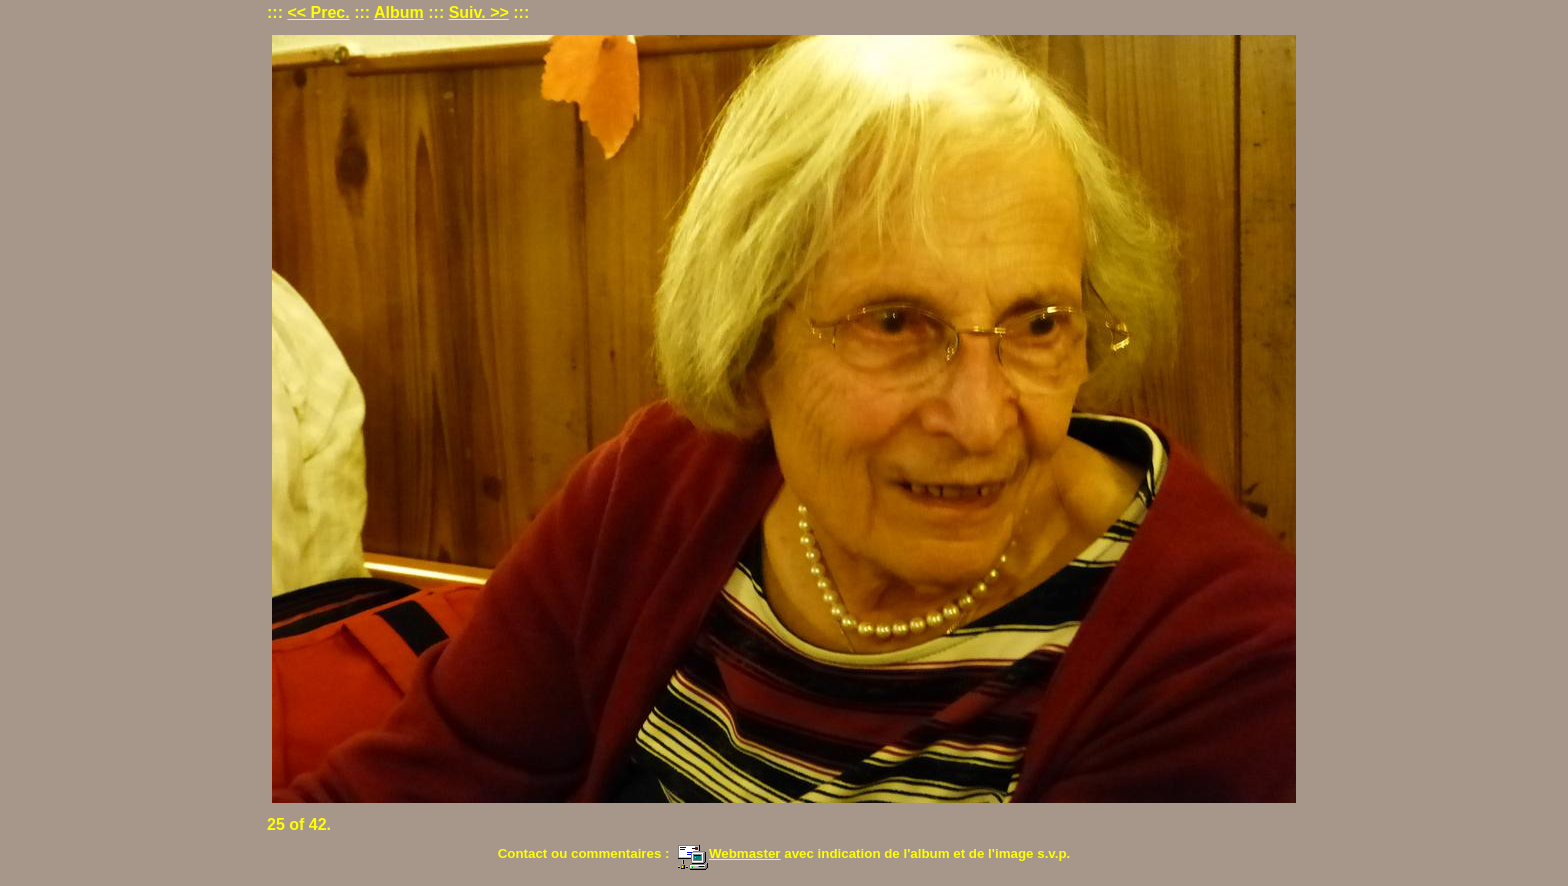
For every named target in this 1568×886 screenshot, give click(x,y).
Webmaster (729, 853)
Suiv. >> (479, 12)
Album (399, 12)
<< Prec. (318, 12)
